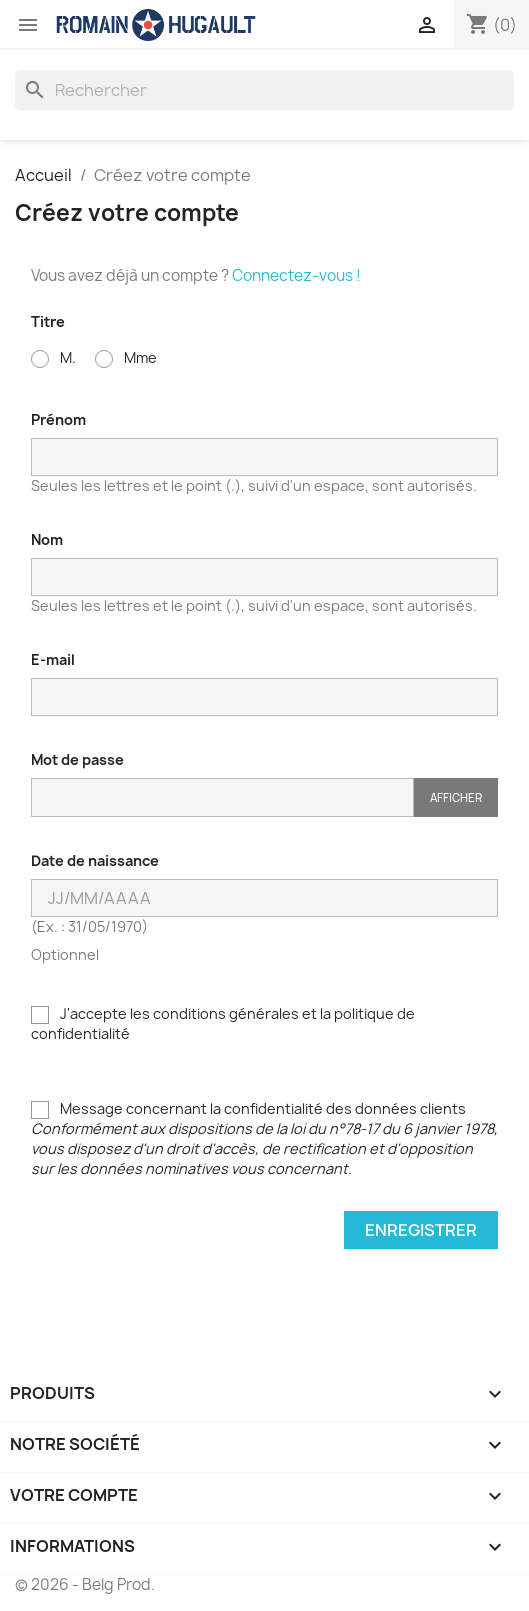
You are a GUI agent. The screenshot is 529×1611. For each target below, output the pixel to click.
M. (53, 358)
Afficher (456, 797)
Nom (47, 539)
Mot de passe (77, 759)
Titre (48, 321)
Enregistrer (421, 1230)
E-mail (53, 659)
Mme (126, 358)
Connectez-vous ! (296, 275)
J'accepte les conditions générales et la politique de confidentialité (223, 1023)
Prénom (58, 419)
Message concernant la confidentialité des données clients (264, 1138)
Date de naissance (95, 860)
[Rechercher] (264, 90)
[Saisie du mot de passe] (222, 797)
